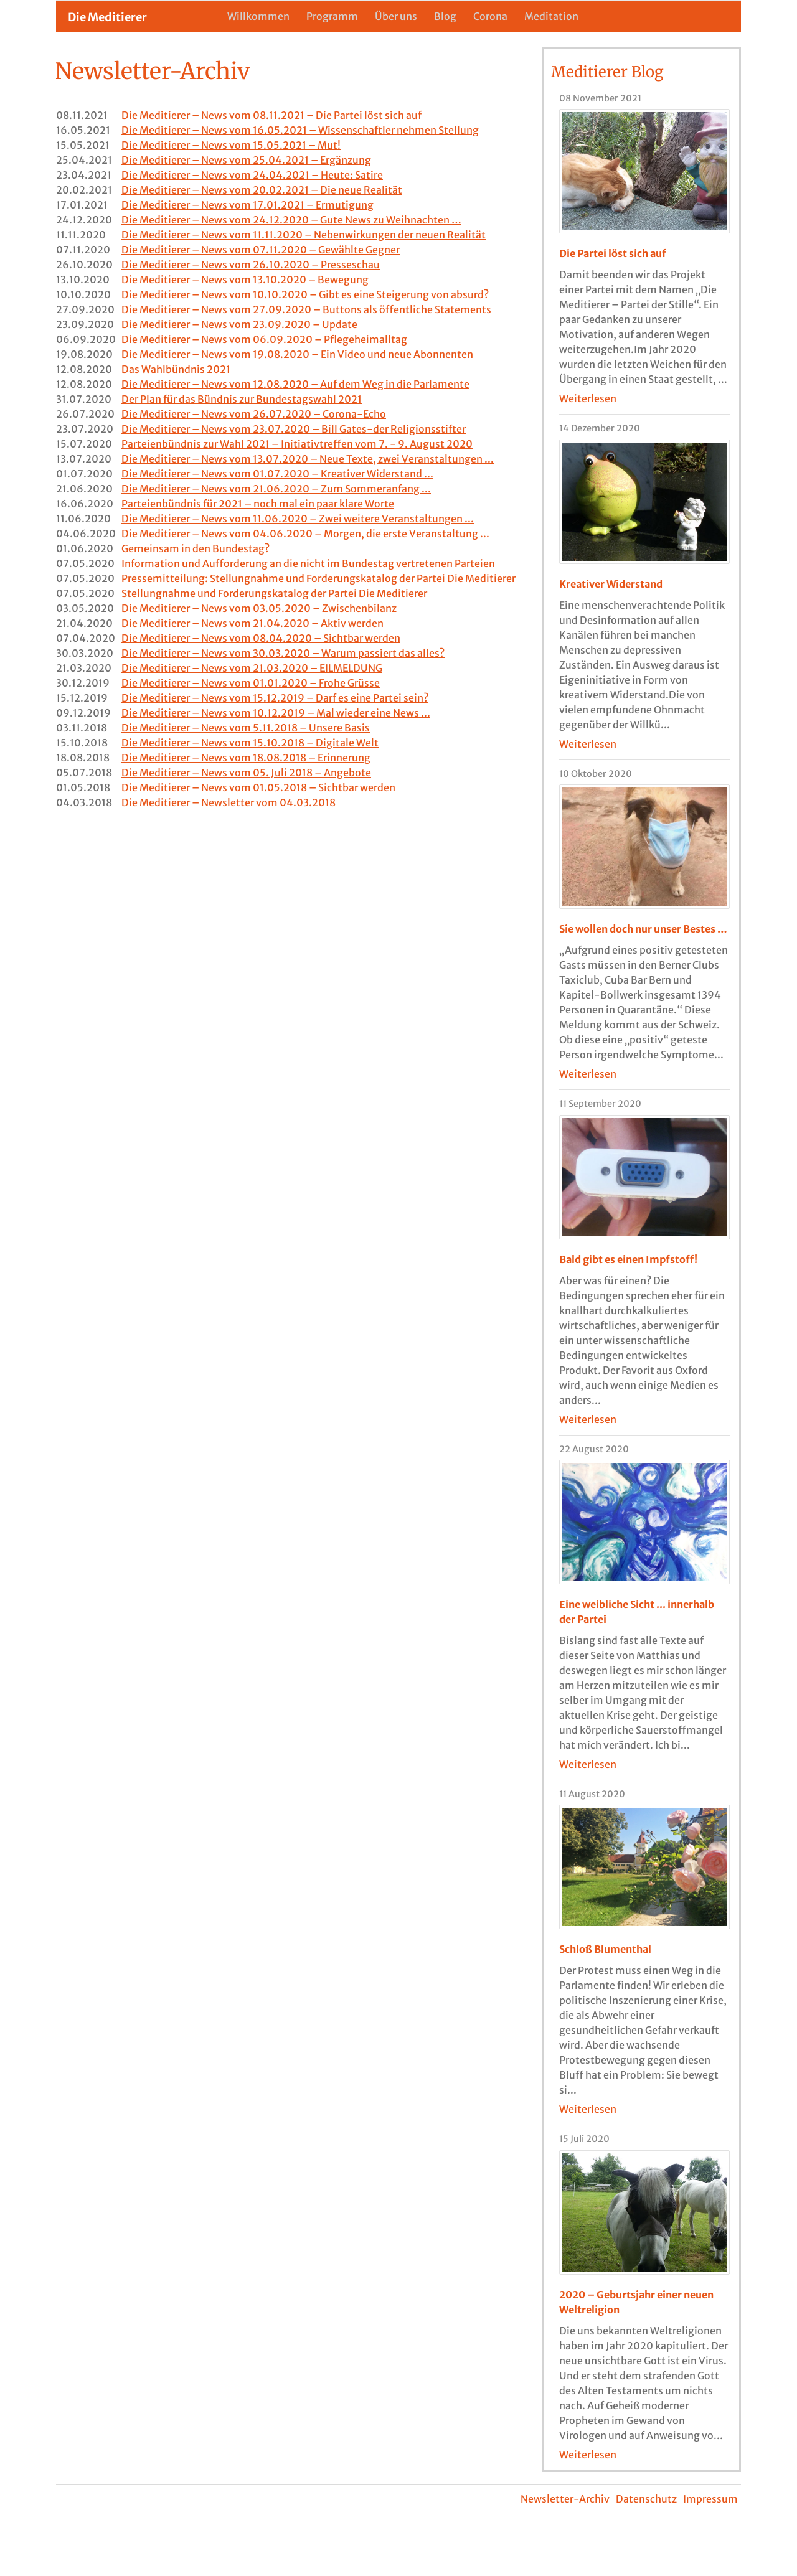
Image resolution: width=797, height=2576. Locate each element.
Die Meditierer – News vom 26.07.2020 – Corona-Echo (253, 414)
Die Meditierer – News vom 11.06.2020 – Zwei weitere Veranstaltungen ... (297, 518)
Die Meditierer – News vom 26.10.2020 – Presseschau (250, 264)
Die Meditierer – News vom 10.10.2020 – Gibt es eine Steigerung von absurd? (305, 294)
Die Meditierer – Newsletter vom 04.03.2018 (228, 802)
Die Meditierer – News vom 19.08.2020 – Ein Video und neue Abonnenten (297, 354)
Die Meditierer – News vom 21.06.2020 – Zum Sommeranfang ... (276, 488)
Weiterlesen (587, 398)
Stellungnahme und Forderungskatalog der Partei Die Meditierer (274, 593)
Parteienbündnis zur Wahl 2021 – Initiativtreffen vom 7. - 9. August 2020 (297, 444)
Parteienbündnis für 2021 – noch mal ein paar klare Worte (257, 503)
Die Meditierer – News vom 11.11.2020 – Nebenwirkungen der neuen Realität (303, 234)
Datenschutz (646, 2499)
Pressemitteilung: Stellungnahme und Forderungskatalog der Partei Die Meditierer (318, 578)
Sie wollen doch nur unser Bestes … (643, 929)
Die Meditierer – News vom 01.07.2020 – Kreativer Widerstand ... (277, 474)
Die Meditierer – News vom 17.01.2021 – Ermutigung (247, 205)
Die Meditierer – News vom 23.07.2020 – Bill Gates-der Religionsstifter (293, 429)
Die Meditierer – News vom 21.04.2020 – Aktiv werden (252, 623)
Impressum (710, 2499)
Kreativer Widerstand (611, 584)
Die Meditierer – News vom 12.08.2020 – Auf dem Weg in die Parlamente (295, 384)
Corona (490, 16)
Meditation (551, 16)
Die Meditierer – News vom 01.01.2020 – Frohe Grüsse (250, 683)
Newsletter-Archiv (565, 2499)
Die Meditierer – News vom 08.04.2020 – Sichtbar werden (260, 638)
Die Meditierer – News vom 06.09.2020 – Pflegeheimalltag (264, 339)
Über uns (396, 16)
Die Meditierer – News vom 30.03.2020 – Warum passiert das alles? (283, 653)
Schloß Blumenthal (605, 1949)
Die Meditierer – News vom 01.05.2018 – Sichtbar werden (258, 787)
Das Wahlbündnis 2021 (175, 369)
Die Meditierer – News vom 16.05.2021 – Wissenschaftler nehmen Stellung (300, 130)
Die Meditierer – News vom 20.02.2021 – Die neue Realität (261, 190)
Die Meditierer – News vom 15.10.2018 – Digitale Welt (250, 742)
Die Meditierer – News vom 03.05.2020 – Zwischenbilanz (259, 608)
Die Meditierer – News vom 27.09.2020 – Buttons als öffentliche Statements (306, 309)
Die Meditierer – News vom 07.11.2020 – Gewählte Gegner (260, 249)
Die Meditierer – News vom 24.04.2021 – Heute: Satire (252, 175)
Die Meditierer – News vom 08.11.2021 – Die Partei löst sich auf (271, 115)
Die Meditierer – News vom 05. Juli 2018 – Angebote (246, 772)
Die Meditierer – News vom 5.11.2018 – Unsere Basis (245, 728)
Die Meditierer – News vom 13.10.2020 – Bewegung (245, 279)
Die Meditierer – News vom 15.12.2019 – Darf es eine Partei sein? (274, 698)
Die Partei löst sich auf (612, 253)
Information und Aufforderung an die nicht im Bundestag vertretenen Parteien (308, 563)
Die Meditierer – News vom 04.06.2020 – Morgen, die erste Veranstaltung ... (305, 533)
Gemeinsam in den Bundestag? (195, 548)
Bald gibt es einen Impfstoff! (628, 1259)
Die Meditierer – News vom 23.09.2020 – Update (239, 324)
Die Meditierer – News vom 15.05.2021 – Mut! (231, 145)
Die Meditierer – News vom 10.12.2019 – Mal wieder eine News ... (275, 713)
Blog (445, 16)
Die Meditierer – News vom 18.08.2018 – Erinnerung (245, 757)
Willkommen (258, 16)
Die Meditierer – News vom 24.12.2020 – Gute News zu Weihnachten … (291, 220)
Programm (332, 16)
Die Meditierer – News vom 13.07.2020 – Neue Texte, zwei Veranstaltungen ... (307, 459)
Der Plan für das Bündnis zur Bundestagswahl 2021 (241, 399)
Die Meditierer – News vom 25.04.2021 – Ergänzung (246, 160)
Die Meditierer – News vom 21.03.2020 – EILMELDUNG (251, 668)
